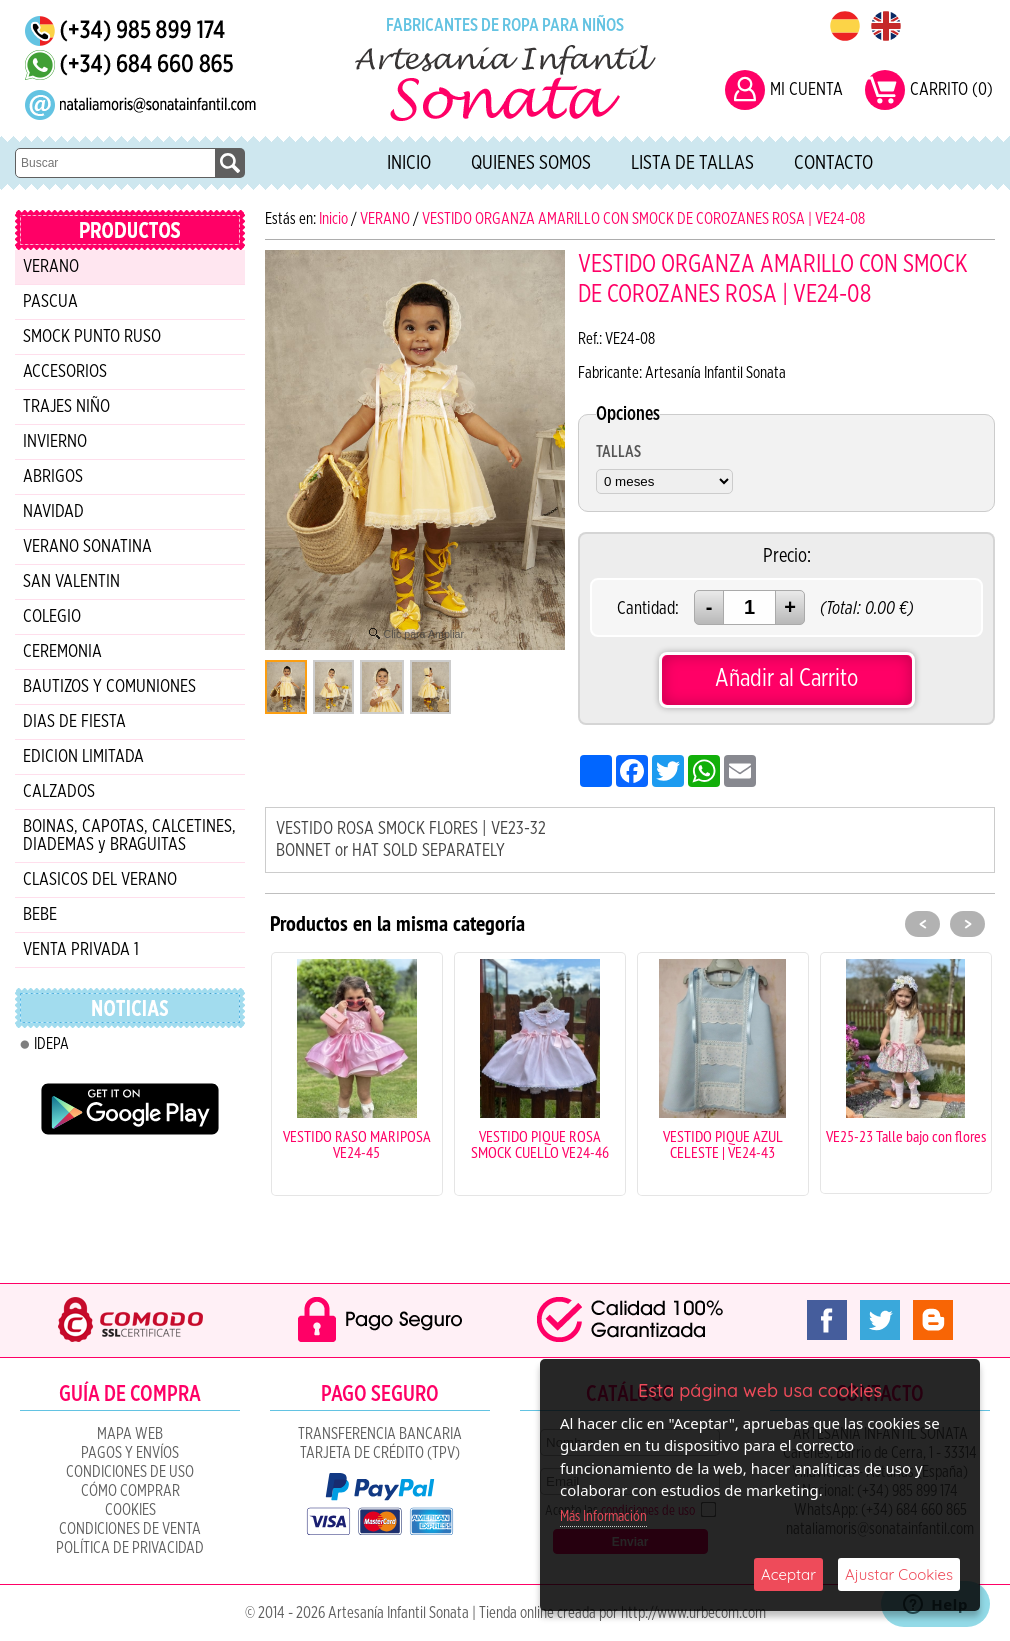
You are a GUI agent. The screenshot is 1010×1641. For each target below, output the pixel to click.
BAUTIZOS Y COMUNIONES (109, 687)
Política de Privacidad (130, 1548)
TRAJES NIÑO (66, 407)
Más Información (603, 1516)
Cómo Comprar (130, 1491)
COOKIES (130, 1510)
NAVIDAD (53, 512)
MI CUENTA (806, 90)
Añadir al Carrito (786, 678)
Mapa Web (130, 1434)
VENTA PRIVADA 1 (81, 950)
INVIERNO (55, 442)
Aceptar (788, 1574)
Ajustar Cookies (899, 1574)
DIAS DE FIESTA (74, 722)
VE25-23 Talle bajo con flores (906, 1136)
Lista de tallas (692, 163)
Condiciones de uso (130, 1472)
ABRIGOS (53, 477)
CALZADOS (59, 792)
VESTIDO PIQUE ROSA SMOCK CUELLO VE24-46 (540, 1144)
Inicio (409, 163)
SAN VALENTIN (71, 582)
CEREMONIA (62, 652)
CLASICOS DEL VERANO (100, 880)
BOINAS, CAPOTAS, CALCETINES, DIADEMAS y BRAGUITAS (129, 836)
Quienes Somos (531, 163)
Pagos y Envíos (130, 1453)
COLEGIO (52, 617)
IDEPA (51, 1044)
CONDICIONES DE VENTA (130, 1529)
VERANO (51, 267)
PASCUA (50, 302)
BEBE (40, 915)
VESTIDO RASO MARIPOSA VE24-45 (357, 1144)
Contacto (833, 163)
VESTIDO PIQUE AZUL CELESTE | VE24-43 (723, 1144)
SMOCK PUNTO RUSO (92, 337)
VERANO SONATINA (87, 547)
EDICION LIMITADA (83, 757)
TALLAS (618, 452)
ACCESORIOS (65, 372)
